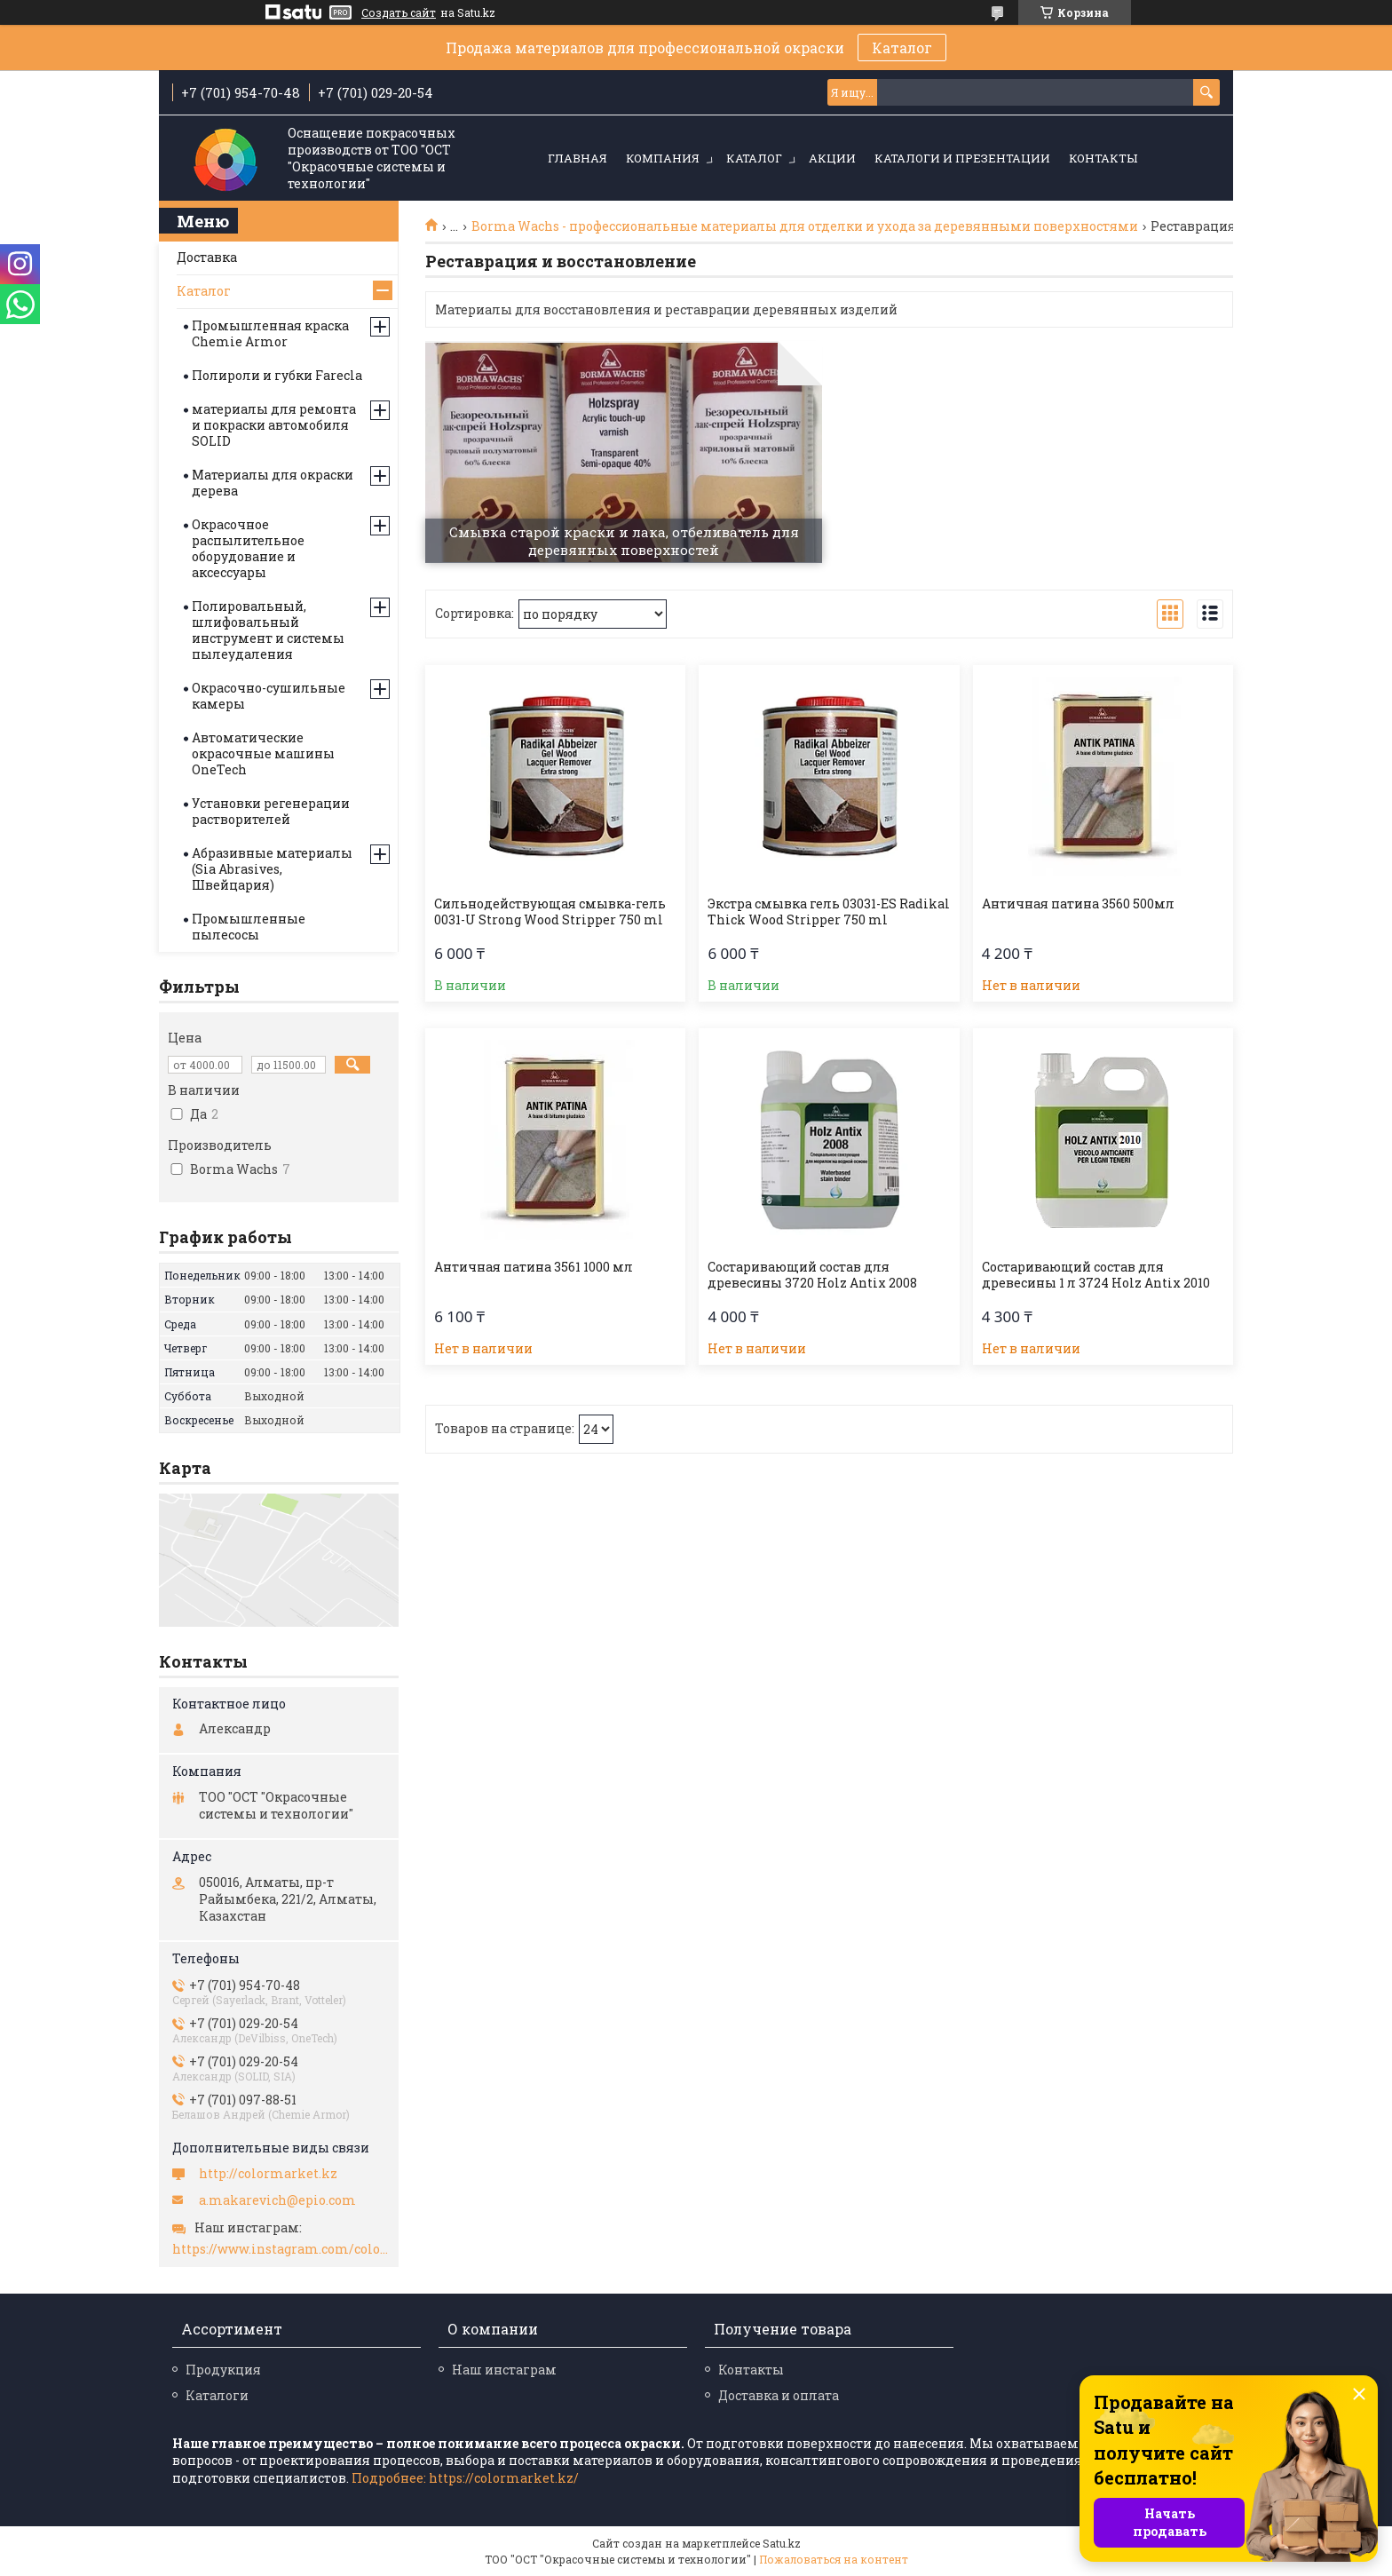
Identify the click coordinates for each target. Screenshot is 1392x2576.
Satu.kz (782, 2543)
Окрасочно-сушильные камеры (268, 695)
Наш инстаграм (504, 2369)
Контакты (1103, 158)
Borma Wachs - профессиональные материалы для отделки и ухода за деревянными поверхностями (804, 226)
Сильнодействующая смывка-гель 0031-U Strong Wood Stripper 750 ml (550, 912)
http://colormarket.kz (268, 2174)
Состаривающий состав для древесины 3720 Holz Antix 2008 (812, 1275)
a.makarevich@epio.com (277, 2200)
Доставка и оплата (778, 2395)
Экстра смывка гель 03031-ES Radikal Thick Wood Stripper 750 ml (829, 912)
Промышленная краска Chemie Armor (270, 333)
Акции (832, 158)
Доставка (207, 257)
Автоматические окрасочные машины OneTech (263, 753)
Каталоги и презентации (962, 158)
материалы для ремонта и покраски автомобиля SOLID (274, 424)
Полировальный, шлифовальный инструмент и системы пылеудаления (268, 630)
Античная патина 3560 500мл (1078, 904)
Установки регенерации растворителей (271, 811)
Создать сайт (398, 12)
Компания (663, 158)
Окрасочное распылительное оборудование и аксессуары (248, 548)
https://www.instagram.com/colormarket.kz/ (281, 2249)
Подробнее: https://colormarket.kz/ (465, 2477)
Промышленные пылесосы (248, 926)
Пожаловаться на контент (833, 2559)
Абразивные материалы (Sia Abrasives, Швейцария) (272, 868)
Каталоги (217, 2395)
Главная (577, 158)
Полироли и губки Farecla (277, 375)
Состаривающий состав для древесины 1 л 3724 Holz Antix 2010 (1096, 1275)
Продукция (223, 2369)
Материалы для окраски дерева (272, 482)
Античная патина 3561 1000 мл (533, 1267)
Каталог (902, 47)
